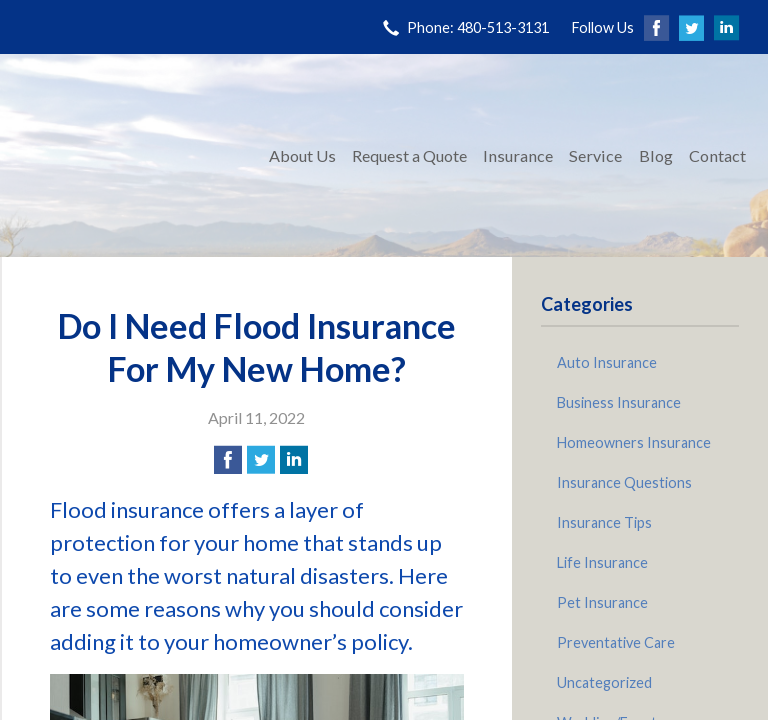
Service (595, 155)
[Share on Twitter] (261, 460)
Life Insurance (602, 562)
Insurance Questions (624, 482)
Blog (656, 155)
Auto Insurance (607, 362)
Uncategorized (604, 682)
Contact (717, 155)
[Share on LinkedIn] (294, 460)
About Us (302, 155)
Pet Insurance (602, 602)
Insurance (518, 155)
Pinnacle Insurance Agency (132, 155)
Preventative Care (616, 642)
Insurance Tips (604, 522)
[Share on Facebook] (228, 460)
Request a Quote (409, 155)
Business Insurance (619, 402)
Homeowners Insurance (634, 442)
